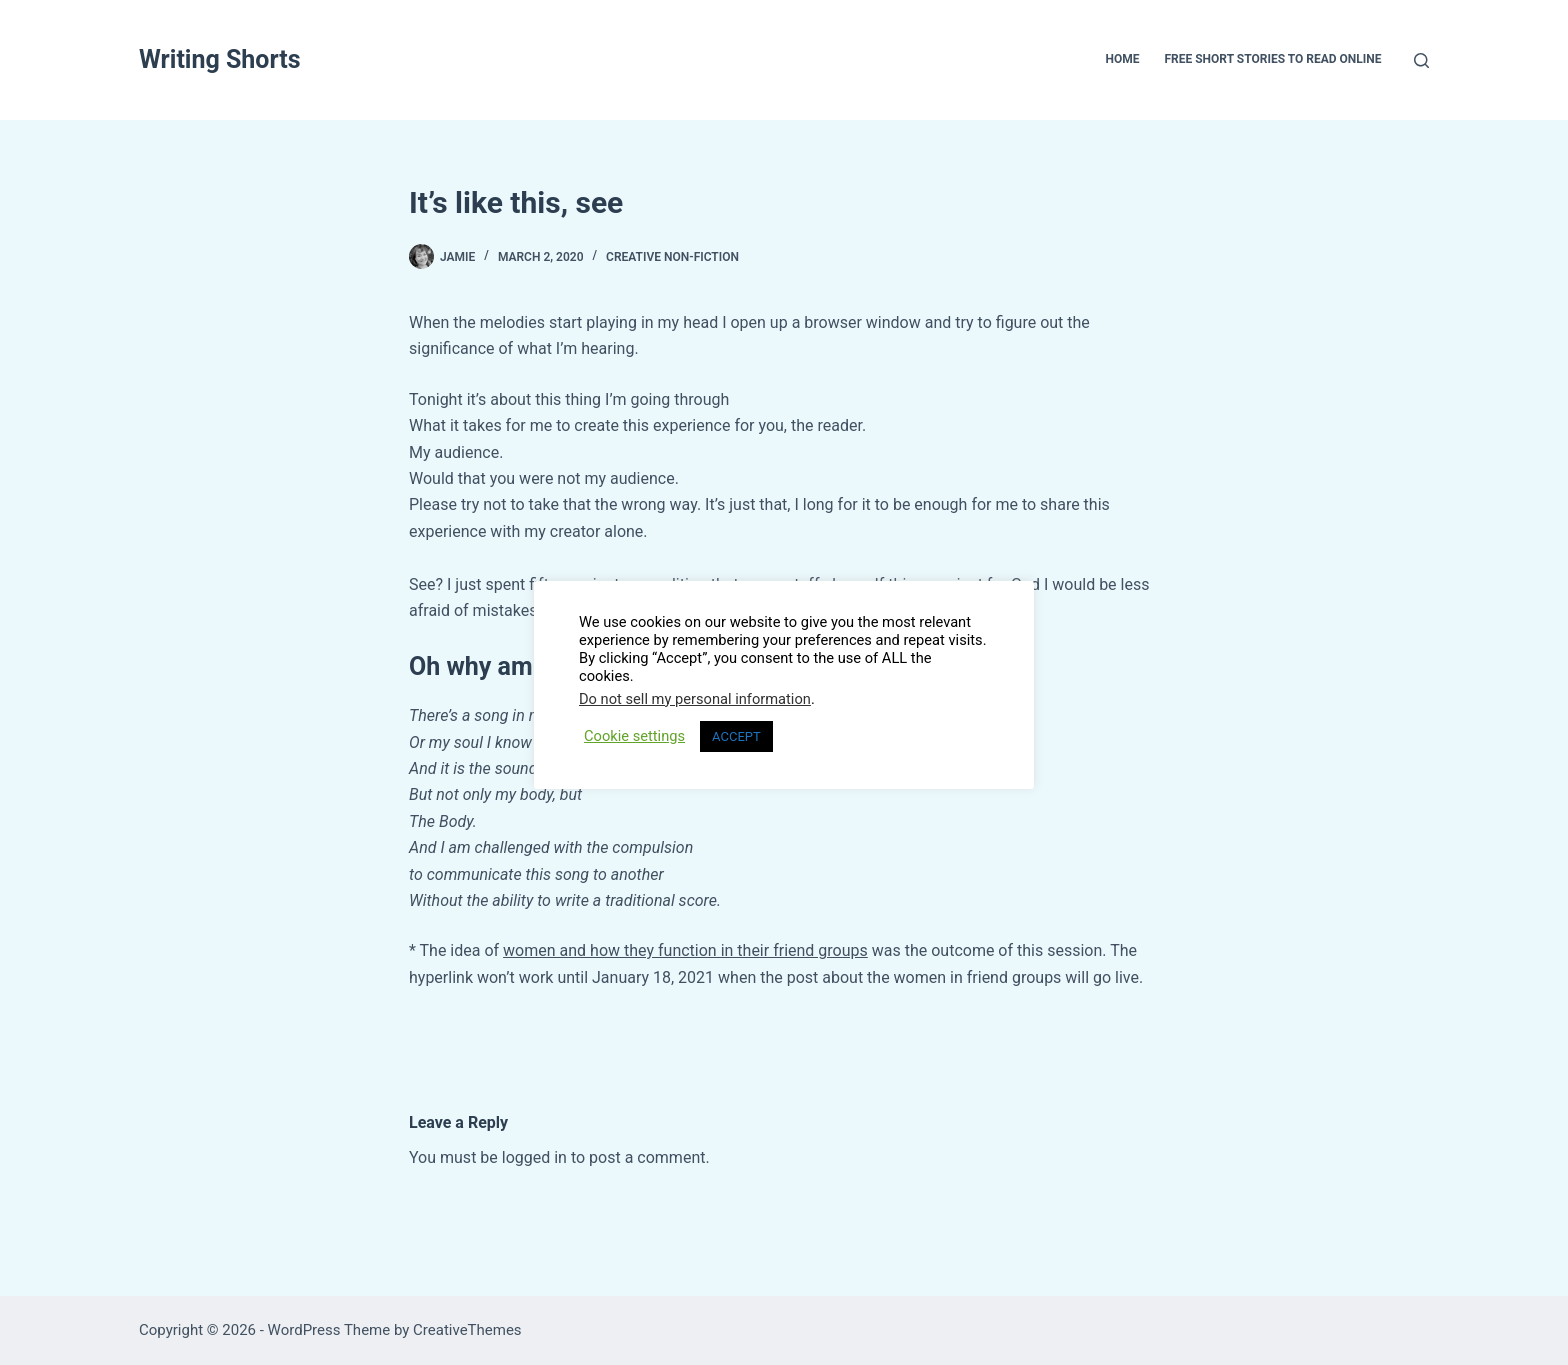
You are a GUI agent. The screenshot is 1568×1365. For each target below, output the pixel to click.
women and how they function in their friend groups (685, 950)
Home (1122, 59)
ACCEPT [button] (736, 736)
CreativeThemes (467, 1330)
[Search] (1421, 60)
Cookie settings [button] (634, 736)
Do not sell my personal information (695, 699)
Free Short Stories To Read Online (1272, 59)
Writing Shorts (220, 59)
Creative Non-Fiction (672, 257)
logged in (534, 1157)
